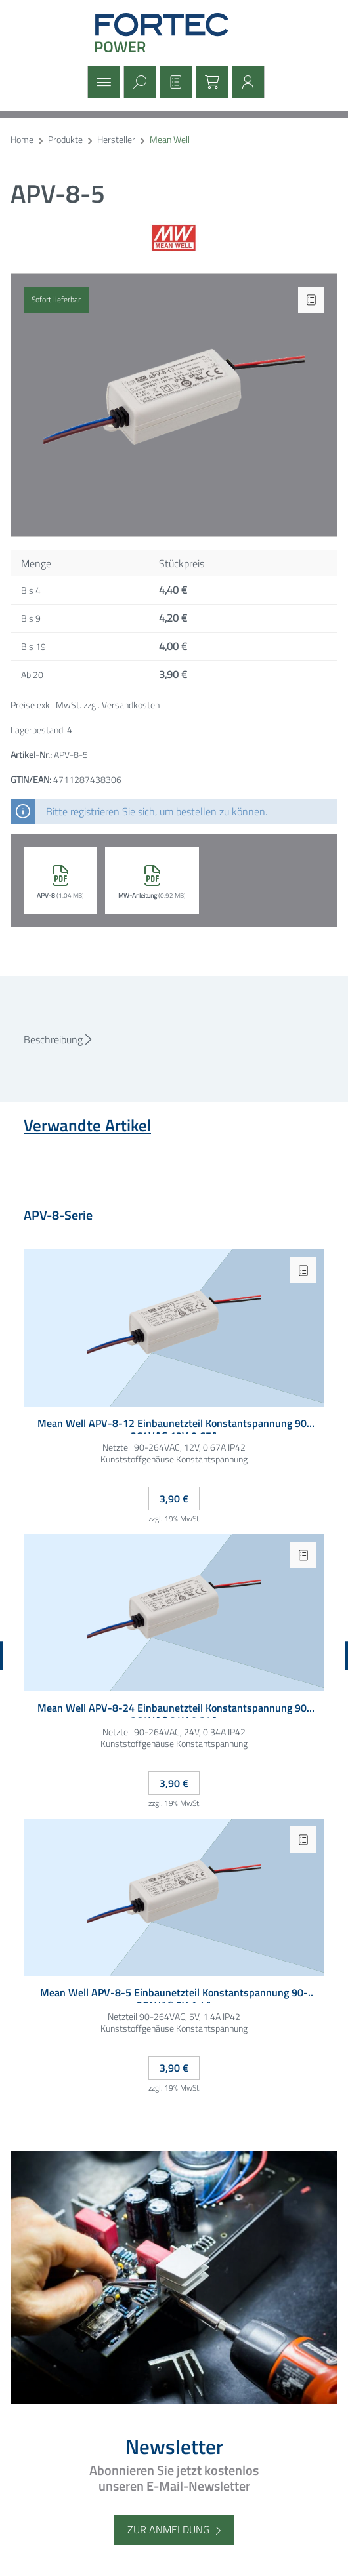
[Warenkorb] (210, 82)
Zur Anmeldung (168, 2529)
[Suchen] (138, 82)
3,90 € (174, 1498)
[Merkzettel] (174, 82)
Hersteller (116, 140)
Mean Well (170, 140)
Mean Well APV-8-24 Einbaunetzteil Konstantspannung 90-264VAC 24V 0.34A (174, 1710)
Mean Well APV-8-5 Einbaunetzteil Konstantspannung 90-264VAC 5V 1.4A (174, 1994)
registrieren (95, 811)
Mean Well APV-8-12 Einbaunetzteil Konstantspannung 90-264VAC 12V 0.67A (174, 1425)
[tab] (174, 1039)
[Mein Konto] (246, 82)
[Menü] (102, 82)
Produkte (65, 140)
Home (22, 140)
